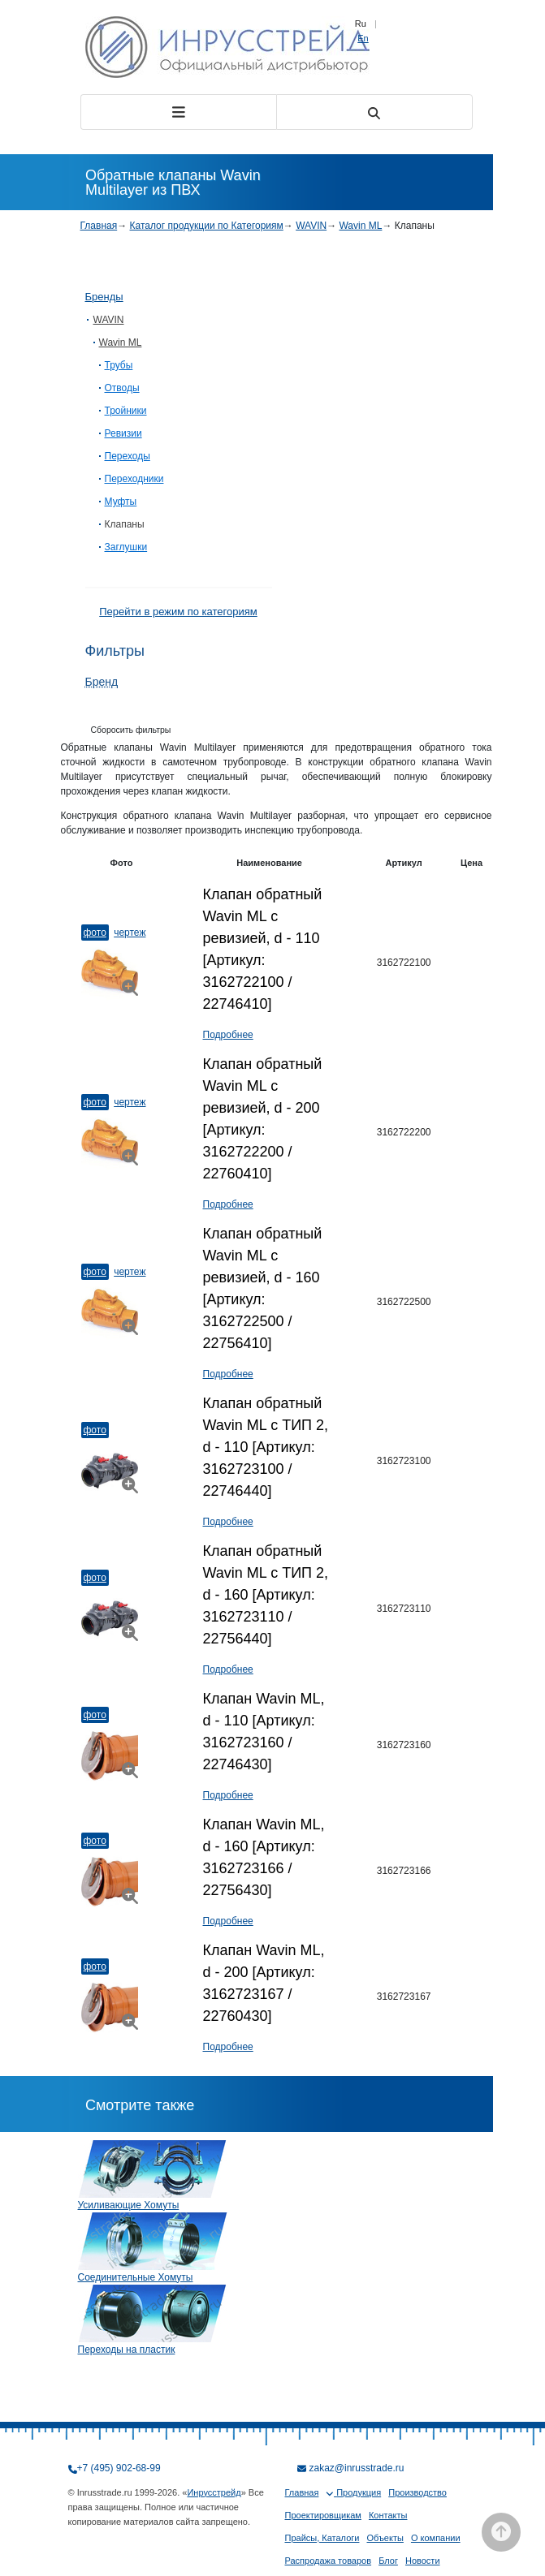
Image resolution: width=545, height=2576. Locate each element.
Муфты (121, 501)
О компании (436, 2538)
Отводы (122, 388)
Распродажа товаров (328, 2560)
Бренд (102, 681)
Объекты (385, 2538)
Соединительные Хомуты (135, 2277)
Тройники (126, 410)
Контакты (388, 2515)
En (362, 38)
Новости (422, 2560)
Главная (99, 225)
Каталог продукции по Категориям (206, 225)
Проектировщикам (323, 2515)
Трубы (119, 365)
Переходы (127, 456)
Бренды (104, 297)
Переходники (134, 479)
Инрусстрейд (213, 2492)
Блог (388, 2560)
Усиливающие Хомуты (129, 2205)
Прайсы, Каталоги (322, 2538)
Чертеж (129, 932)
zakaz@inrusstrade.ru (356, 2468)
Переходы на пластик (126, 2349)
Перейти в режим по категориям (178, 611)
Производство (417, 2492)
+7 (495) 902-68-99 (119, 2468)
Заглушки (126, 547)
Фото (95, 932)
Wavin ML (360, 225)
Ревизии (123, 433)
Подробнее (228, 1034)
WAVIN (311, 225)
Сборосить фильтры (131, 729)
